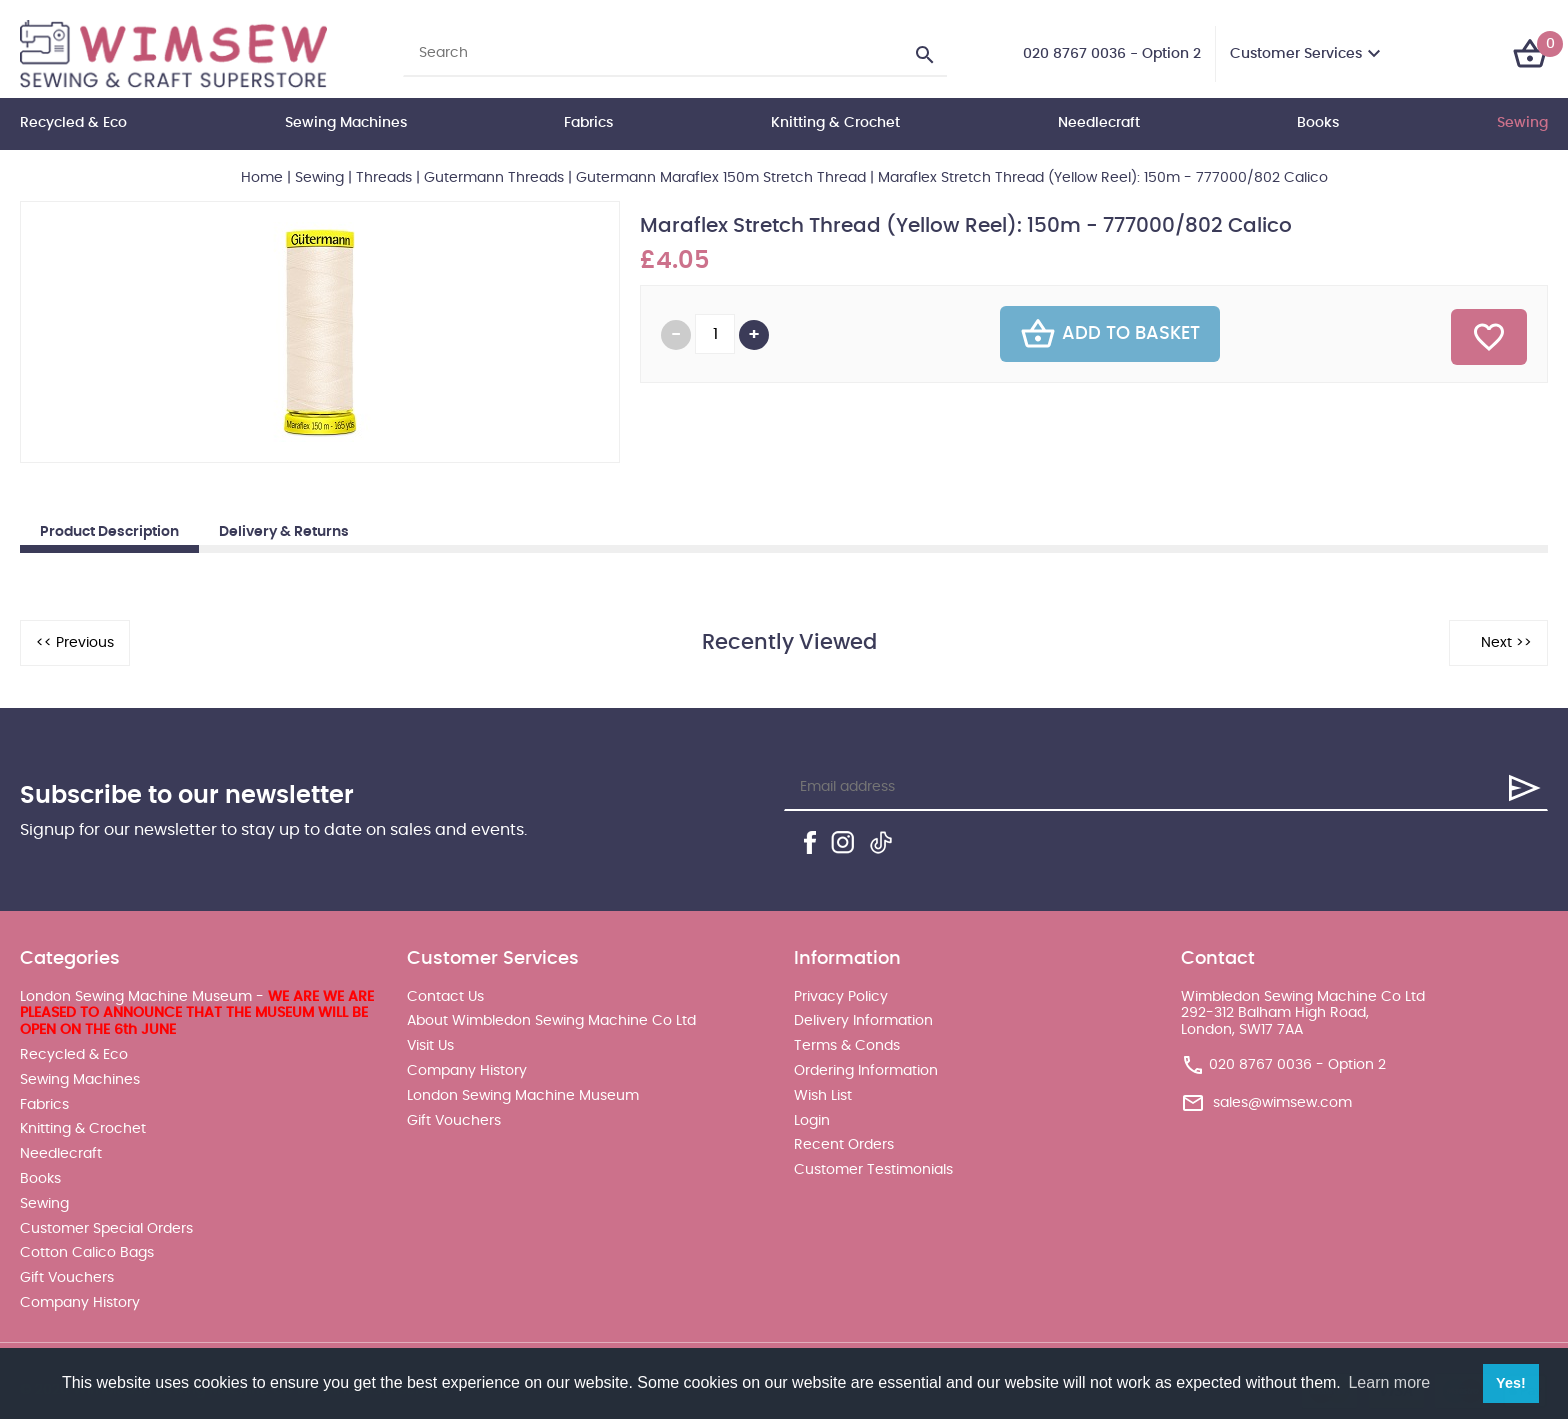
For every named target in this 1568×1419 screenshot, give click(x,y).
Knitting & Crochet (835, 123)
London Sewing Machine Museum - (197, 1014)
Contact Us (445, 997)
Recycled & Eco (73, 123)
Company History (80, 1303)
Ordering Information (866, 1071)
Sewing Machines (346, 123)
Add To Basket (1110, 334)
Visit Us (430, 1046)
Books (1318, 123)
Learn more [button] (1389, 1382)
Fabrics (588, 123)
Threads (384, 178)
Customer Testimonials (873, 1170)
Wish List (823, 1096)
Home (262, 178)
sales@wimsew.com (1282, 1103)
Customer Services (1296, 54)
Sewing (1522, 123)
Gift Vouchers (67, 1278)
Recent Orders (844, 1145)
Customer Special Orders (106, 1229)
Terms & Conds (847, 1046)
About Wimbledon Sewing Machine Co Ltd (551, 1021)
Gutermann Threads (494, 178)
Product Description (109, 532)
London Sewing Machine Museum (523, 1096)
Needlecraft (1099, 123)
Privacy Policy (841, 997)
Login (812, 1121)
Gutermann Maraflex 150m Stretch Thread (721, 178)
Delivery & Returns (284, 532)
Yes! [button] (1511, 1383)
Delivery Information (863, 1021)
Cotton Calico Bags (87, 1253)
